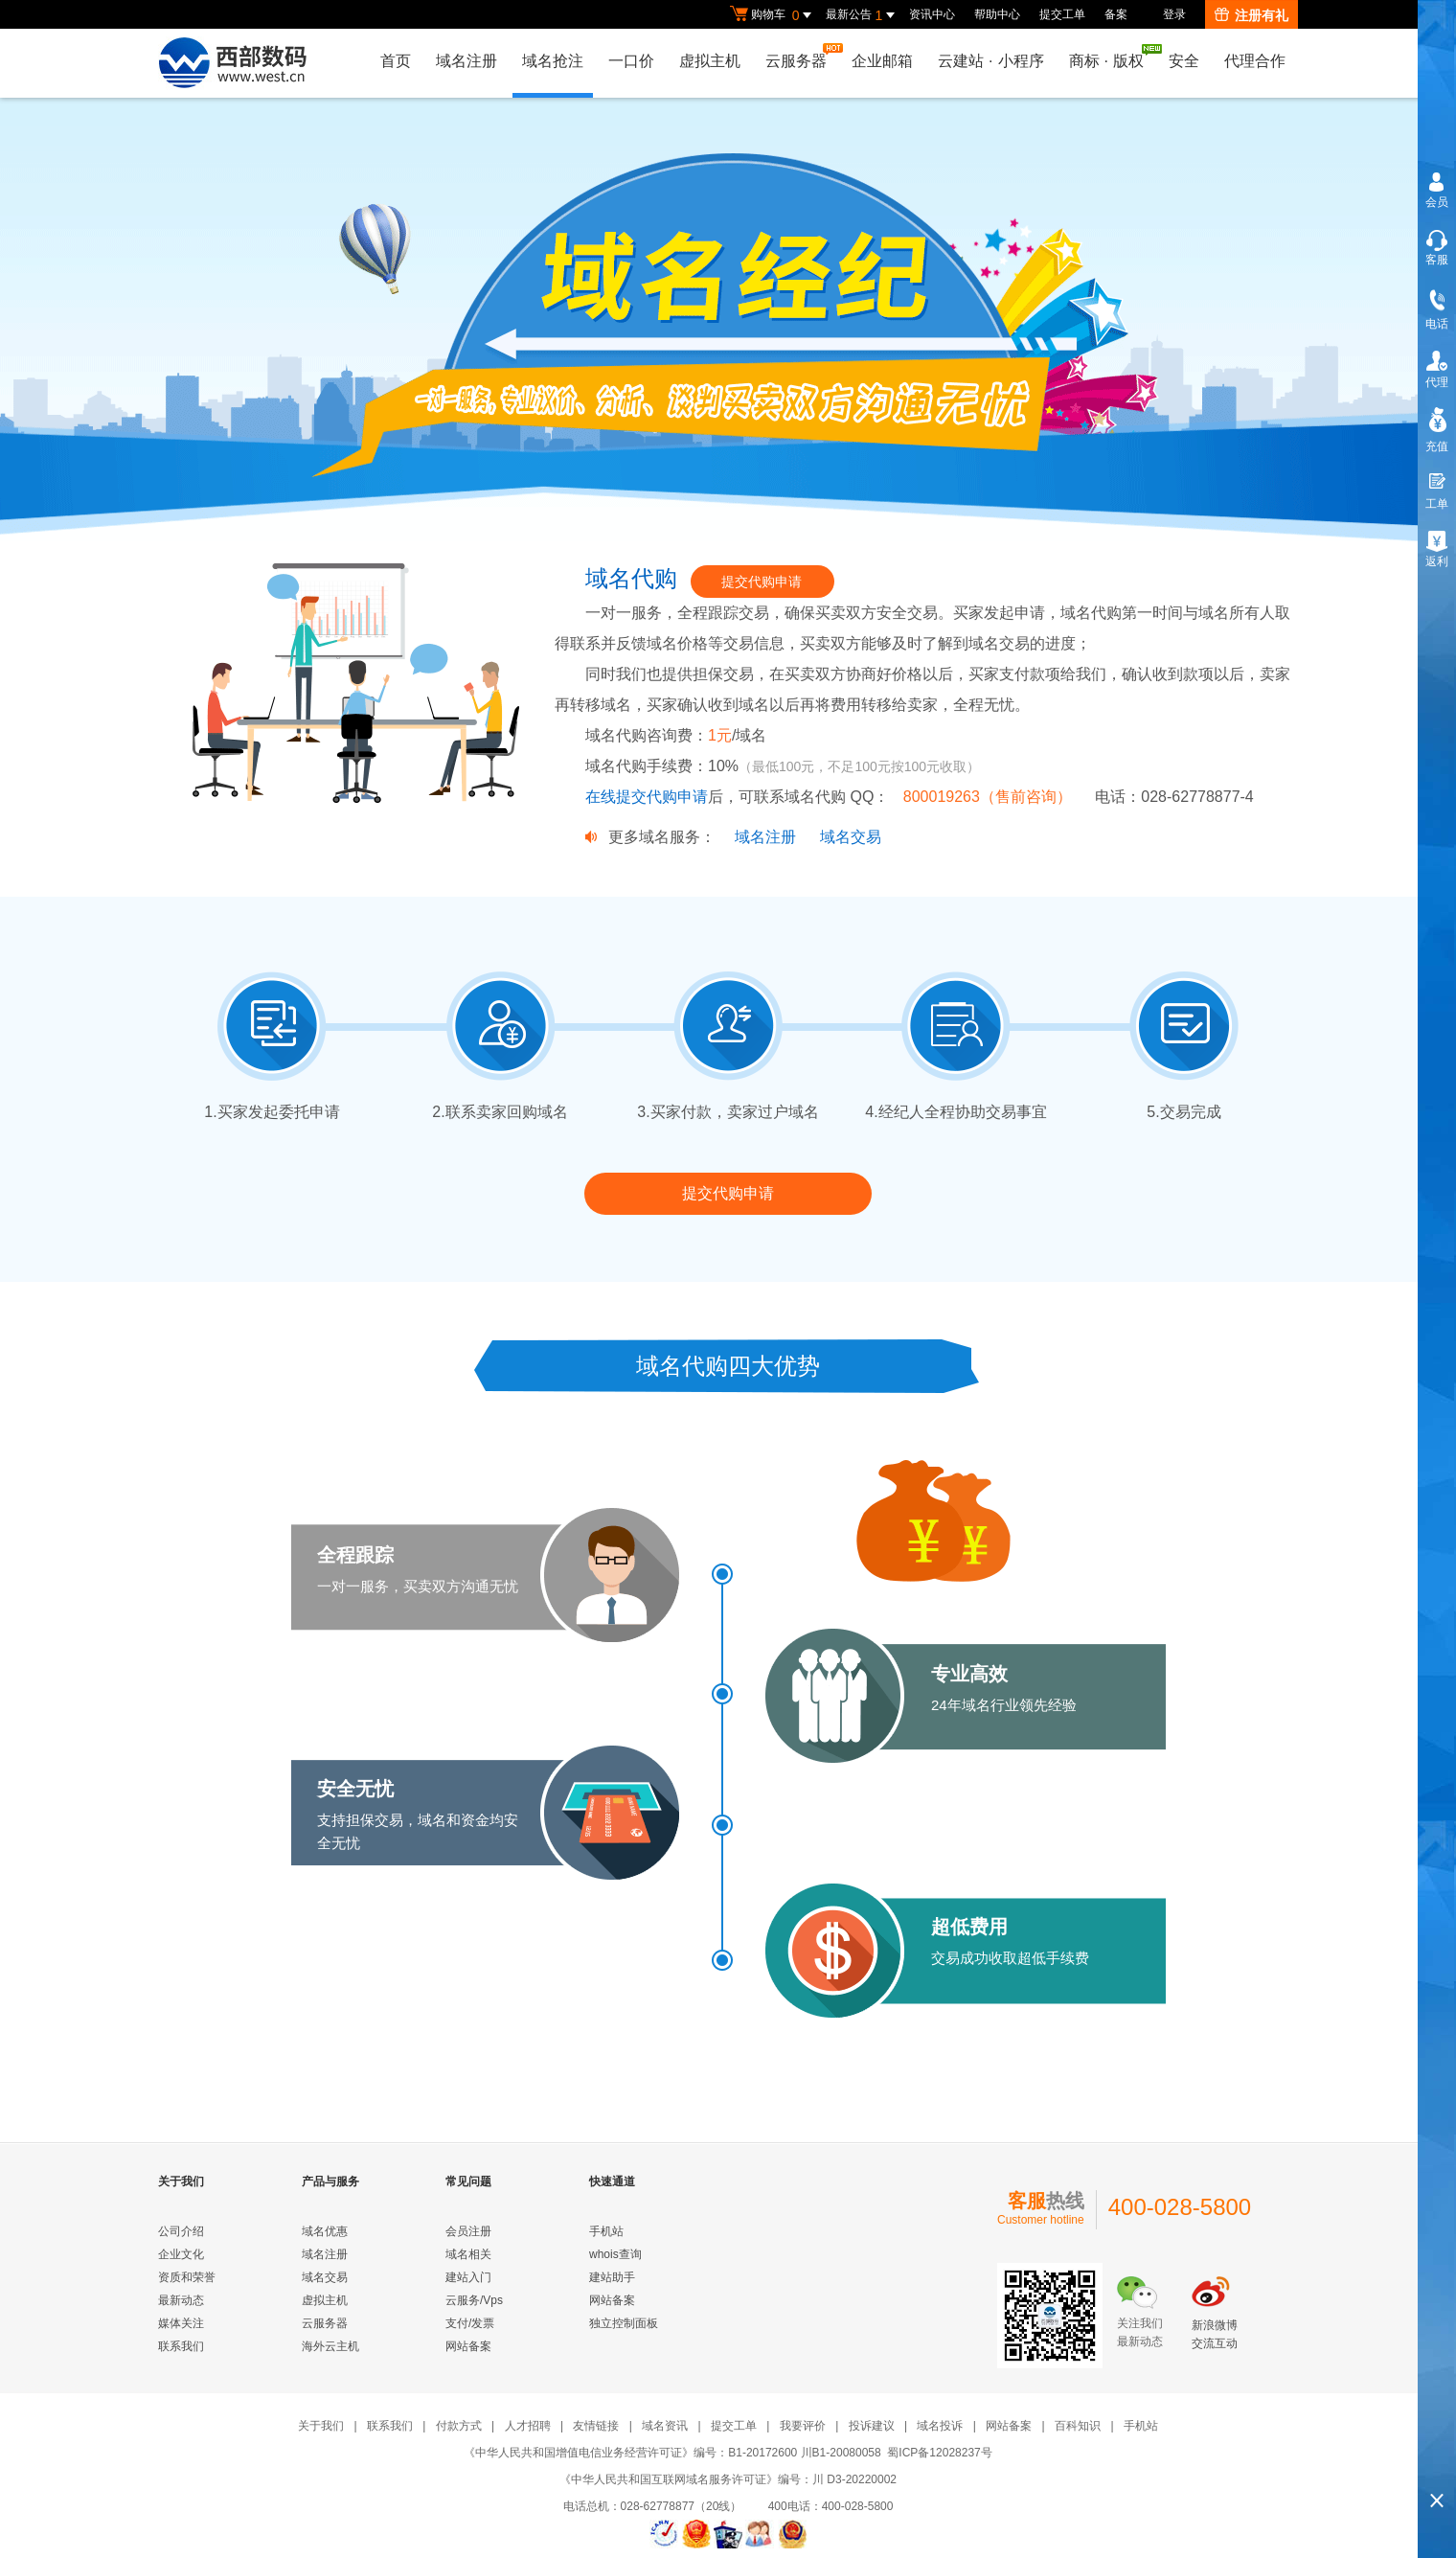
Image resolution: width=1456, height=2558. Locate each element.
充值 (1436, 446)
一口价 (631, 61)
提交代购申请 (761, 581)
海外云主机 (330, 2346)
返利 (1436, 561)
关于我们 (321, 2425)
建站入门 (468, 2277)
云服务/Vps (474, 2300)
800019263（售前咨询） (990, 796)
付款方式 (459, 2425)
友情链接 (596, 2425)
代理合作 (1254, 61)
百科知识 (1078, 2425)
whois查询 (615, 2254)
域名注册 (466, 61)
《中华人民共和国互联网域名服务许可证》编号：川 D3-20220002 (728, 2479)
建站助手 (612, 2277)
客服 (1436, 259)
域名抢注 (552, 61)
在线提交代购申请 (646, 796)
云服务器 (800, 56)
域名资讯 (665, 2425)
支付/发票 (469, 2323)
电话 (1436, 324)
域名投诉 (940, 2425)
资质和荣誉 (187, 2277)
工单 (1436, 504)
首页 (395, 61)
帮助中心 (997, 14)
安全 (1184, 61)
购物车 (773, 15)
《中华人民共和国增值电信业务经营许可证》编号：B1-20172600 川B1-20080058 (672, 2452)
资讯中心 (932, 14)
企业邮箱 (882, 61)
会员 (1436, 202)
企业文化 (181, 2254)
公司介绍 (181, 2231)
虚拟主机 (709, 61)
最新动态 (181, 2300)
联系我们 (181, 2346)
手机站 (606, 2231)
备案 (1115, 14)
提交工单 (1062, 14)
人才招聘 (528, 2425)
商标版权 (1111, 56)
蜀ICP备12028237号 (939, 2452)
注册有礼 (1251, 15)
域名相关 (468, 2254)
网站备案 (468, 2346)
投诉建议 (872, 2425)
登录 (1174, 14)
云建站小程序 (990, 61)
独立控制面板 (623, 2323)
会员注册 (468, 2231)
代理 (1436, 382)
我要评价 (803, 2425)
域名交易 (850, 837)
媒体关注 (181, 2323)
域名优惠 (325, 2231)
